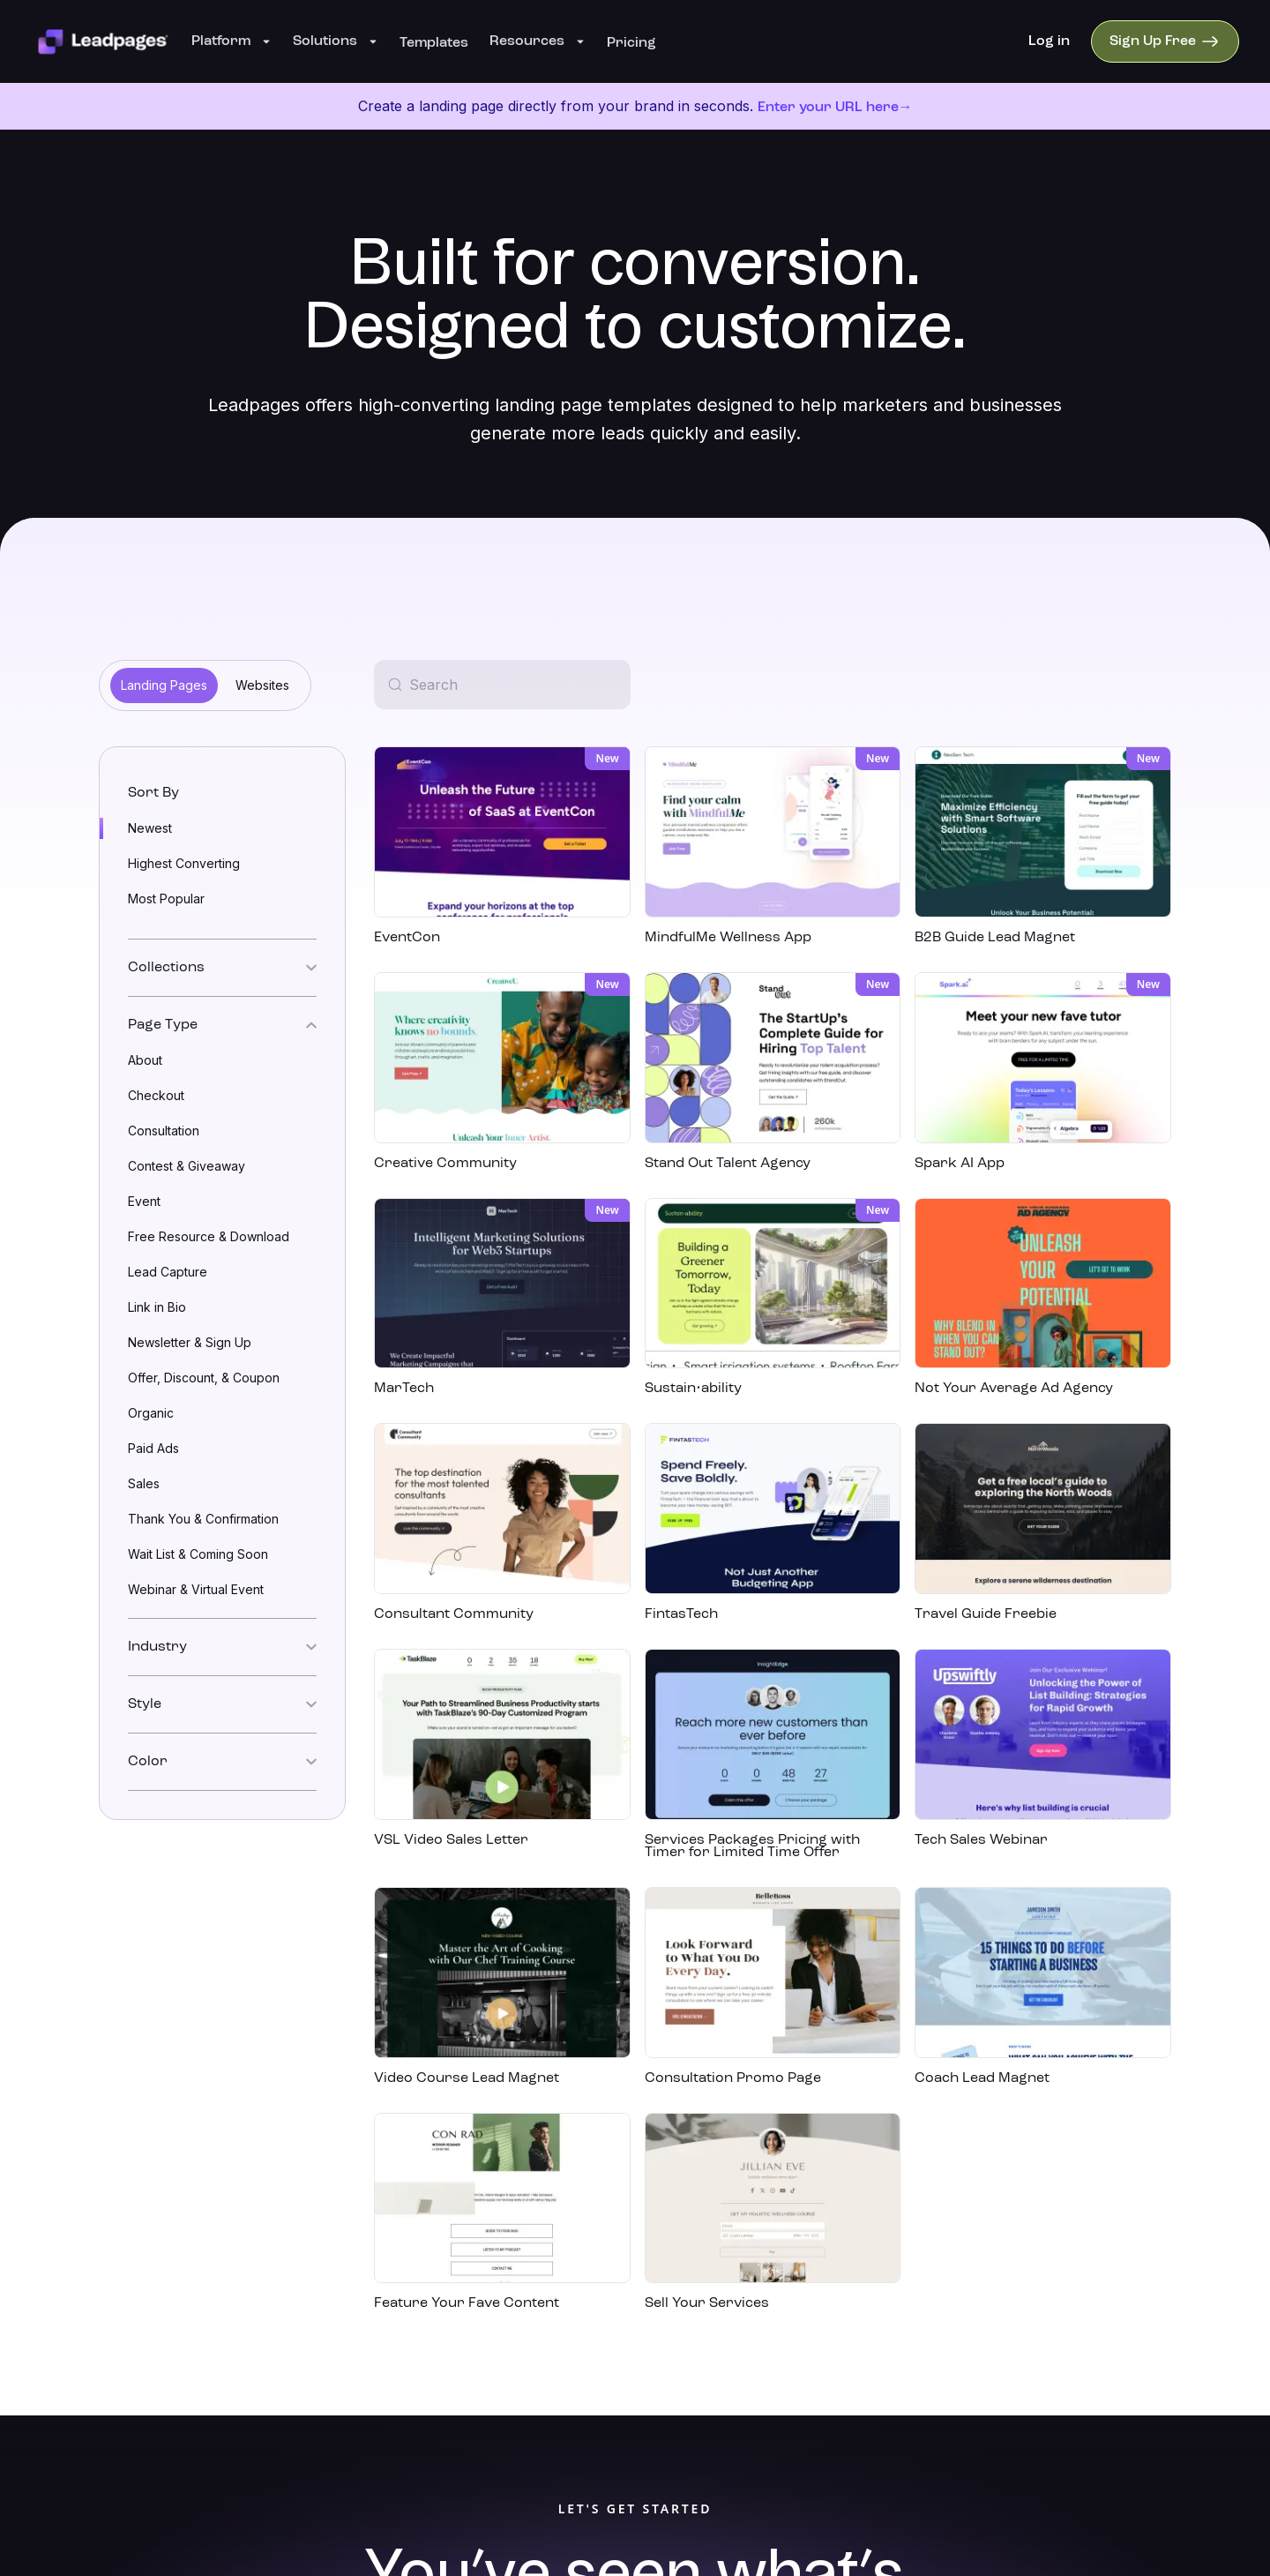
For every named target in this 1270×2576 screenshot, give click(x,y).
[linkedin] (1044, 2324)
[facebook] (1009, 2324)
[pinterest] (1150, 2324)
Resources (537, 41)
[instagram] (1079, 2324)
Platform (231, 41)
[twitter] (1185, 2324)
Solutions (335, 41)
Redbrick (655, 2438)
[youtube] (1115, 2324)
